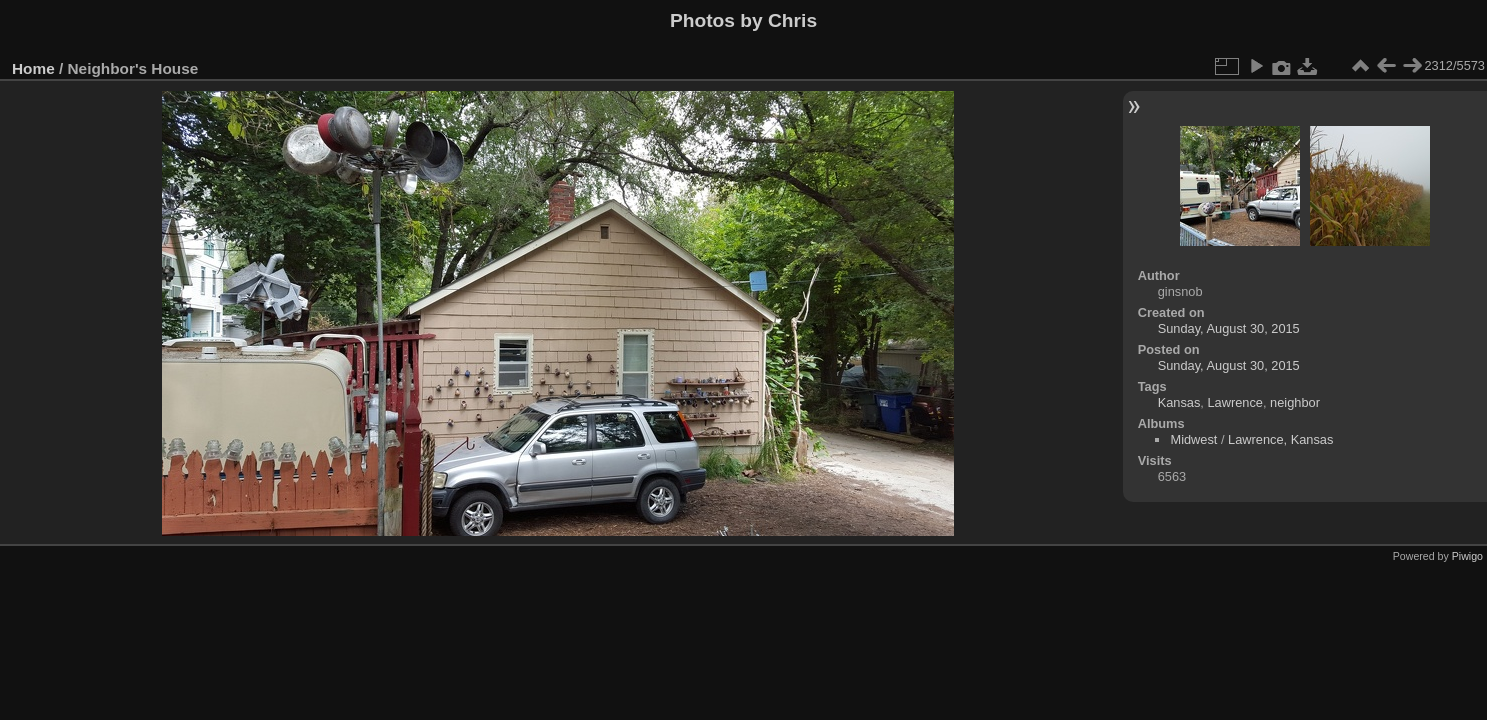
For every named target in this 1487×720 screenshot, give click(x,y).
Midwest (1193, 439)
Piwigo (1467, 556)
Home (33, 68)
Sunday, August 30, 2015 (1229, 328)
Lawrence (1235, 402)
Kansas (1179, 402)
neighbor (1295, 402)
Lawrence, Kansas (1280, 439)
